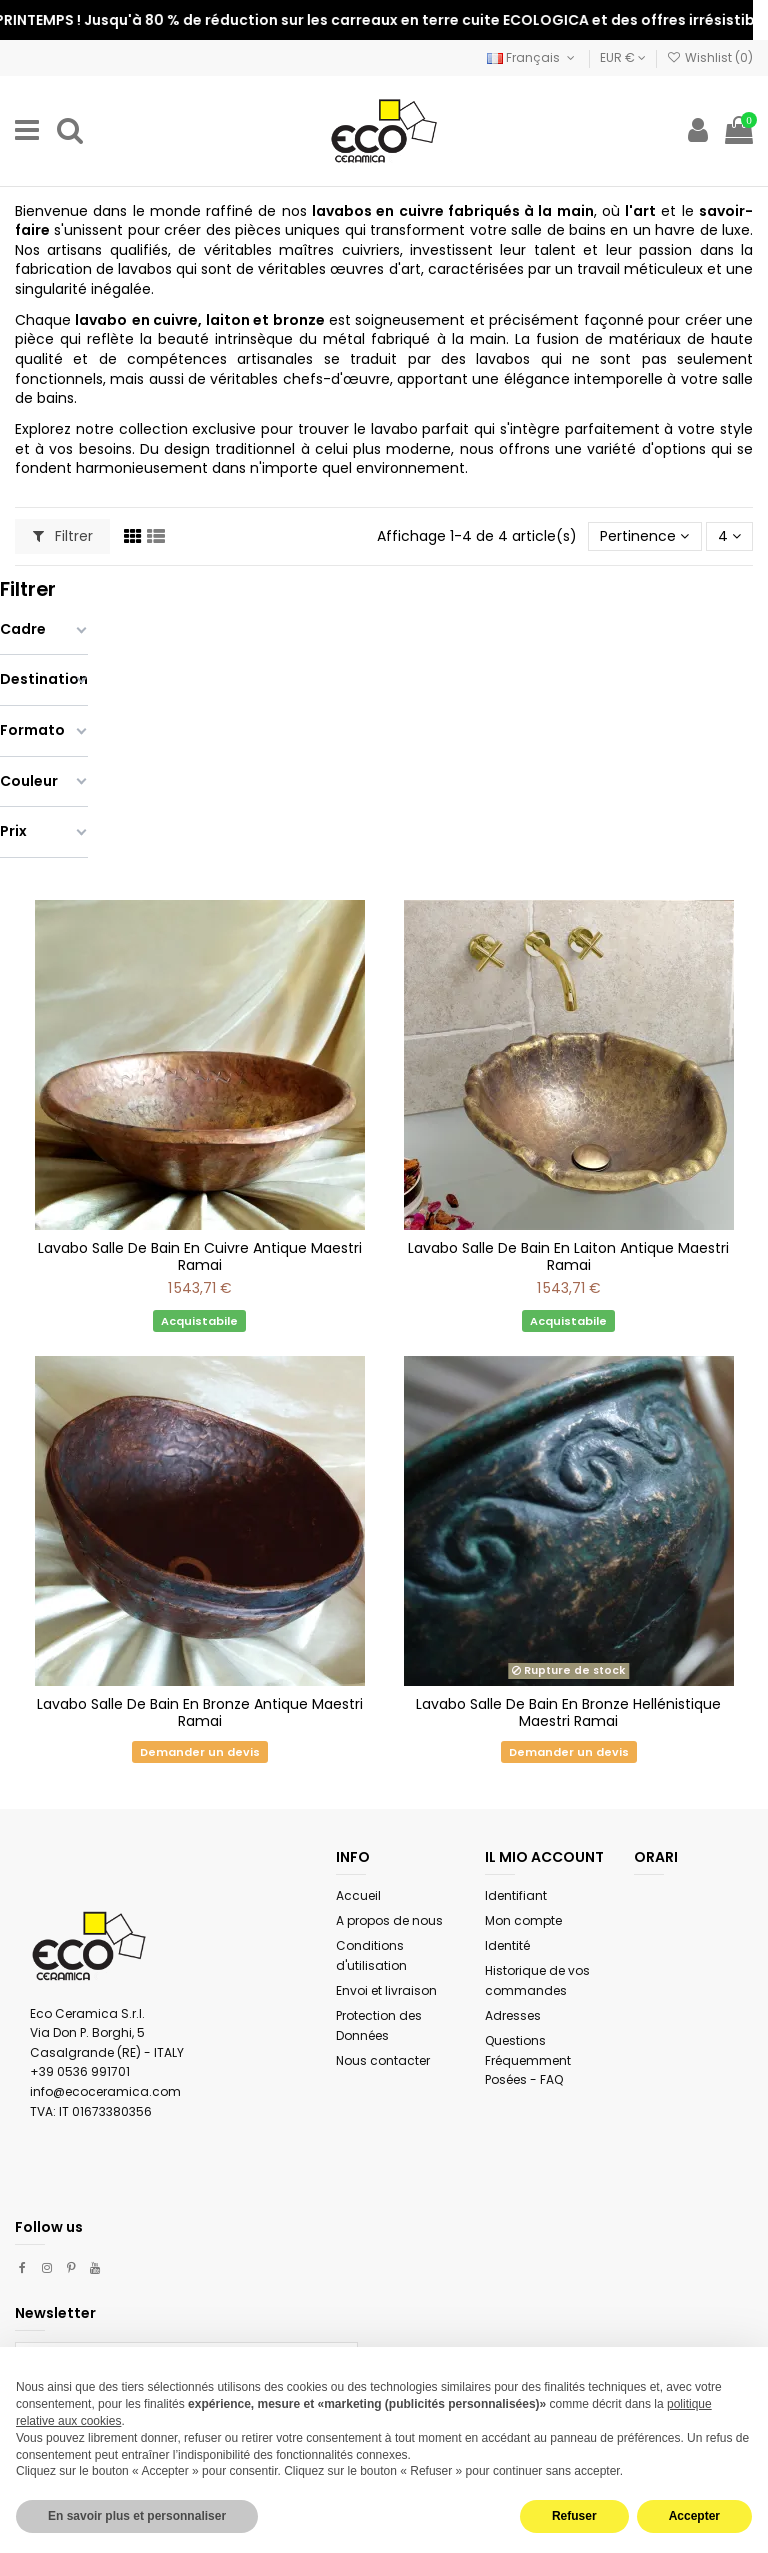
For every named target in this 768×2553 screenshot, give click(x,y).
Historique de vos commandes (537, 1980)
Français (532, 57)
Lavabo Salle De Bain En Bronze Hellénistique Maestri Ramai (568, 1712)
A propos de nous (389, 1920)
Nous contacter (383, 2060)
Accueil (358, 1895)
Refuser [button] (574, 2516)
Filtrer (63, 536)
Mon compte (523, 1920)
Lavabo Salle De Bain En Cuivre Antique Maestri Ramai (200, 1256)
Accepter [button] (694, 2516)
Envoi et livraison (386, 1990)
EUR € (623, 57)
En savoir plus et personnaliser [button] (137, 2516)
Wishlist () (710, 57)
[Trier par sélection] (644, 536)
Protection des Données (379, 2025)
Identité (507, 1945)
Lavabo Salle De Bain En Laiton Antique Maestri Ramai (568, 1256)
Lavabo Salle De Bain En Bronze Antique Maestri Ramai (200, 1712)
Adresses (513, 2015)
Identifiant (516, 1895)
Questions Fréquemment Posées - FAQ (528, 2060)
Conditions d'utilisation (371, 1955)
